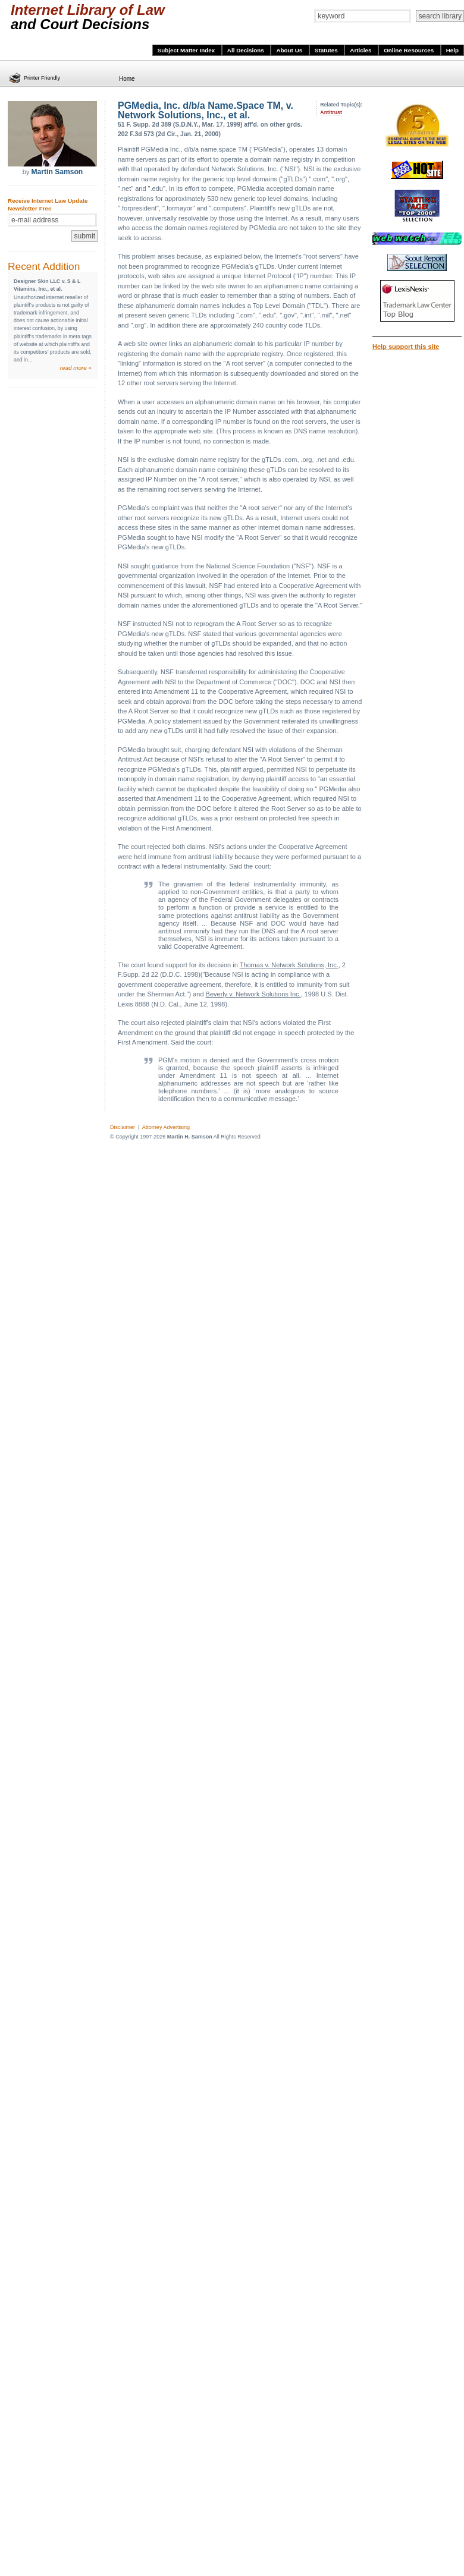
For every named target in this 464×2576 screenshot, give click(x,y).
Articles (361, 50)
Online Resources (409, 50)
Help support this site (405, 346)
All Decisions (246, 50)
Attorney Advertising (166, 1127)
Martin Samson (57, 172)
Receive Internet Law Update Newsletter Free (47, 204)
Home (127, 79)
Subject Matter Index (187, 50)
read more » (76, 367)
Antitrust (331, 112)
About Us (290, 50)
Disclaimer (122, 1127)
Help (452, 50)
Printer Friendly (42, 78)
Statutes (327, 50)
